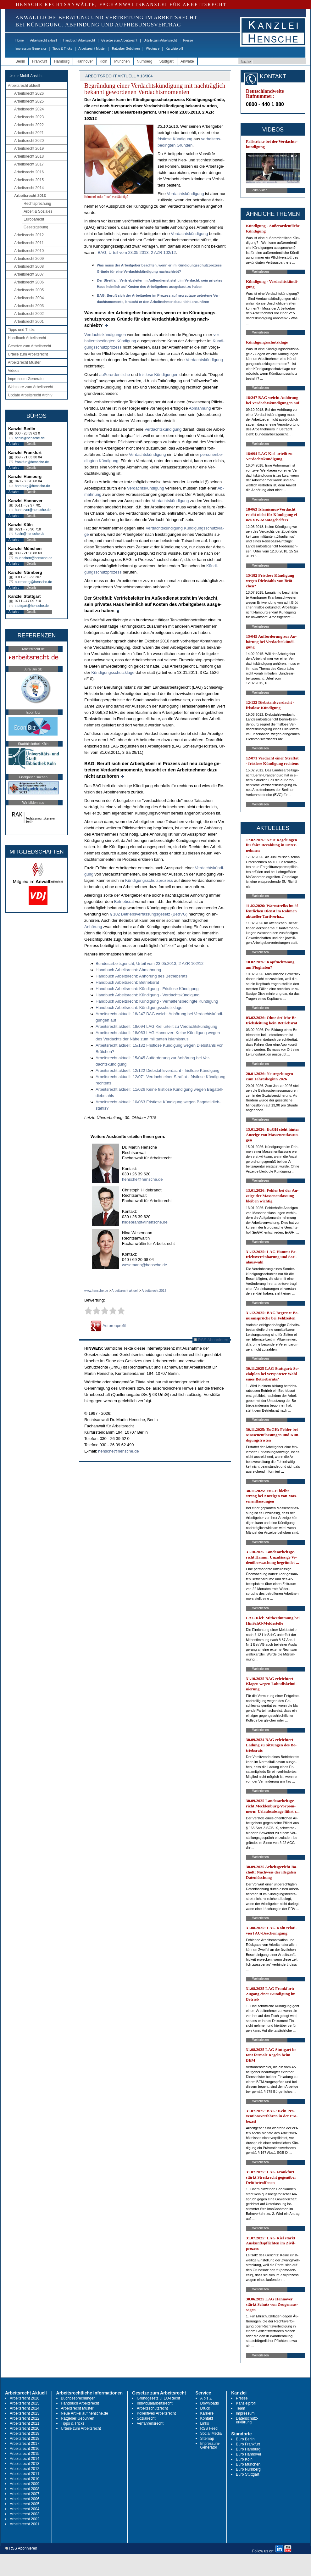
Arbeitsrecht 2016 (29, 172)
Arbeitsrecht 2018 (29, 156)
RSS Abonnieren (211, 1339)
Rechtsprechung (37, 203)
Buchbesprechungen (78, 2398)
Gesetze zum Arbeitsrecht (119, 40)
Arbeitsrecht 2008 (29, 266)
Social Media (211, 2433)
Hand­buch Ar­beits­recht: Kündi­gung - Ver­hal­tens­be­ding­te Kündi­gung (157, 1001)
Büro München (248, 2464)
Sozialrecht (146, 2418)
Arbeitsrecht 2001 (29, 321)
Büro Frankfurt (248, 2444)
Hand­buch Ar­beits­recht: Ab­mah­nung (128, 969)
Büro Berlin (245, 2439)
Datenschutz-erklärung (247, 2420)
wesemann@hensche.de (144, 1265)
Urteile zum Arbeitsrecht (160, 40)
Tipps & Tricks (62, 48)
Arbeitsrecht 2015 (29, 180)
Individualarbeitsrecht (154, 2403)
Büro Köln (244, 2459)
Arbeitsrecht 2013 (30, 195)
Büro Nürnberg (248, 2469)
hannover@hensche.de (33, 510)
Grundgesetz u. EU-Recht (158, 2398)
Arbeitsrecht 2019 (29, 148)
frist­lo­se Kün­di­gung (175, 139)
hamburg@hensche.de (32, 486)
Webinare (152, 48)
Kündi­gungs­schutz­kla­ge (112, 672)
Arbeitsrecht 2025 (29, 101)
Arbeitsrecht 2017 (29, 164)
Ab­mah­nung (200, 408)
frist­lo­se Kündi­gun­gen (158, 374)
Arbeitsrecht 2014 (29, 188)
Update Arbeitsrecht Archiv (30, 395)
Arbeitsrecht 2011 (29, 243)
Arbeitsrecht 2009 (29, 258)
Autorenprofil (108, 1325)
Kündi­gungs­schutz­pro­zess (149, 880)
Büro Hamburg (248, 2449)
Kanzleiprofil (174, 48)
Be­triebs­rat (124, 901)
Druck (205, 2408)
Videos (13, 370)
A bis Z (206, 2398)
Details (31, 443)
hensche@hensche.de (142, 1179)
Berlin (20, 61)
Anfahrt (13, 443)
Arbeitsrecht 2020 (29, 140)
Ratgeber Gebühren (126, 48)
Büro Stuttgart (247, 2474)
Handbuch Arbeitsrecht (79, 40)
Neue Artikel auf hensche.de (84, 2413)
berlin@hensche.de (30, 438)
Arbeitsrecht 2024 (29, 109)
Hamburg (61, 61)
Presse (188, 40)
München (122, 61)
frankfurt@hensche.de (32, 462)
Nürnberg (145, 61)
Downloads (209, 2403)
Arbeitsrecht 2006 (29, 282)
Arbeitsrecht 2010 (29, 251)
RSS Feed (209, 2428)
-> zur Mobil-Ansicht (25, 76)
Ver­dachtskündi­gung (204, 359)
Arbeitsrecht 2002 (29, 313)
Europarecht (34, 219)
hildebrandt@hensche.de (145, 1222)
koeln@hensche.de (29, 533)
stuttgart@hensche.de (32, 606)
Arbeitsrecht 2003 (29, 306)
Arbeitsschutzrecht (152, 2408)
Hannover (84, 61)
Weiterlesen (260, 271)
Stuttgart (166, 61)
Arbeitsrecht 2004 (29, 298)
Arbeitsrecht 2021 (29, 133)
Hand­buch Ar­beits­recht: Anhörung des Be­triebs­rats (141, 976)
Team (240, 2408)
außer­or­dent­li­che (114, 374)
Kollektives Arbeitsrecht (156, 2413)
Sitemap (207, 2438)
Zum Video (259, 190)
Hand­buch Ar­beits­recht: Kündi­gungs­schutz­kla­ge (139, 1007)
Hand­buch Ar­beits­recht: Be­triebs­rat (127, 982)
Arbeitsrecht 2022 (29, 125)
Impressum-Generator (30, 48)
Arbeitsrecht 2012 (29, 235)
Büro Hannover (248, 2454)
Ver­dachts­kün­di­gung (185, 193)
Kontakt (206, 2418)
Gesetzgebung (36, 227)
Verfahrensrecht (150, 2423)
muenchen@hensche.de (33, 558)
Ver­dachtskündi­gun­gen (105, 334)
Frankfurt (39, 61)
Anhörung (93, 926)
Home (19, 40)
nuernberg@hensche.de (33, 582)
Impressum (245, 2413)
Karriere (207, 2413)
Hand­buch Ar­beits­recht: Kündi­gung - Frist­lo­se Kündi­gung (147, 988)
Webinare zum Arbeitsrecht (30, 387)
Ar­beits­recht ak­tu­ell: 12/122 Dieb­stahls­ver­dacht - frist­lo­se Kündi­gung (157, 1070)
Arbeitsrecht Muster (92, 48)
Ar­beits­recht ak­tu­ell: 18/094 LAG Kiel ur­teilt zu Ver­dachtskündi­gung (156, 1026)
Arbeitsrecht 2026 (29, 93)
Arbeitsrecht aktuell (43, 40)
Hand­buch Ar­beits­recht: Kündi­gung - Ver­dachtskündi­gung (147, 995)
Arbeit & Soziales (38, 211)
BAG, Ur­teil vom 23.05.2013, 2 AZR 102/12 (137, 252)
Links (204, 2423)
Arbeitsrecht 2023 (29, 117)
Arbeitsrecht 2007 (29, 274)
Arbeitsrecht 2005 (29, 290)
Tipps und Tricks (21, 330)
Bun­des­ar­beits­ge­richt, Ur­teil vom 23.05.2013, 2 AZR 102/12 (149, 963)
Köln (103, 61)
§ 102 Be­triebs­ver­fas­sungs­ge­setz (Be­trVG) (148, 914)
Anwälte (187, 61)
